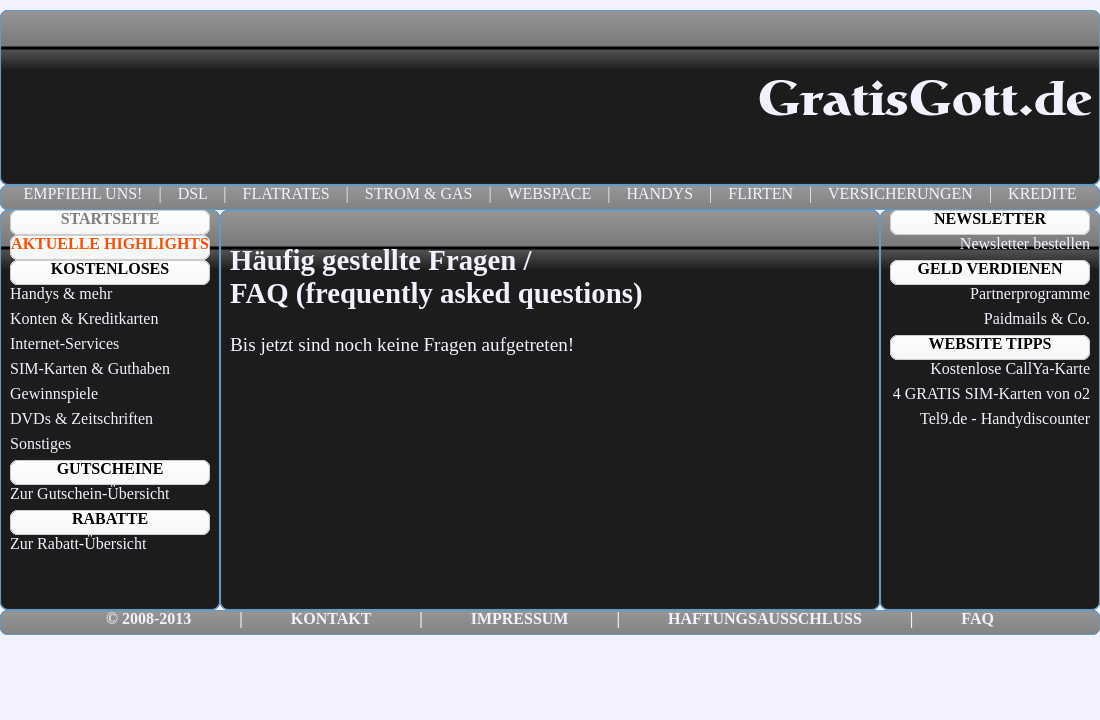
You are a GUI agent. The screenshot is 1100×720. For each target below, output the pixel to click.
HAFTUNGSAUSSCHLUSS (765, 618)
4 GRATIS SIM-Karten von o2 (991, 393)
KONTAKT (331, 618)
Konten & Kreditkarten (84, 318)
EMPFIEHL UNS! (82, 193)
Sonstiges (40, 443)
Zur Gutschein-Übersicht (90, 493)
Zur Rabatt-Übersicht (78, 543)
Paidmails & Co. (1037, 318)
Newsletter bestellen (1025, 243)
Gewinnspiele (54, 393)
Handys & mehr (61, 293)
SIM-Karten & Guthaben (90, 368)
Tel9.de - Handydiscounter (1005, 418)
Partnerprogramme (1030, 293)
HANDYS (659, 193)
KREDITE (1042, 193)
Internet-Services (64, 343)
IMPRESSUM (520, 618)
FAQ (977, 618)
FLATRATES (285, 193)
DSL (193, 193)
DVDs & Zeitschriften (81, 418)
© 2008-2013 (148, 618)
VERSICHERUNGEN (900, 193)
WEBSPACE (549, 193)
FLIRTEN (760, 193)
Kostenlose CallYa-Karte (1010, 368)
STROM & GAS (419, 193)
